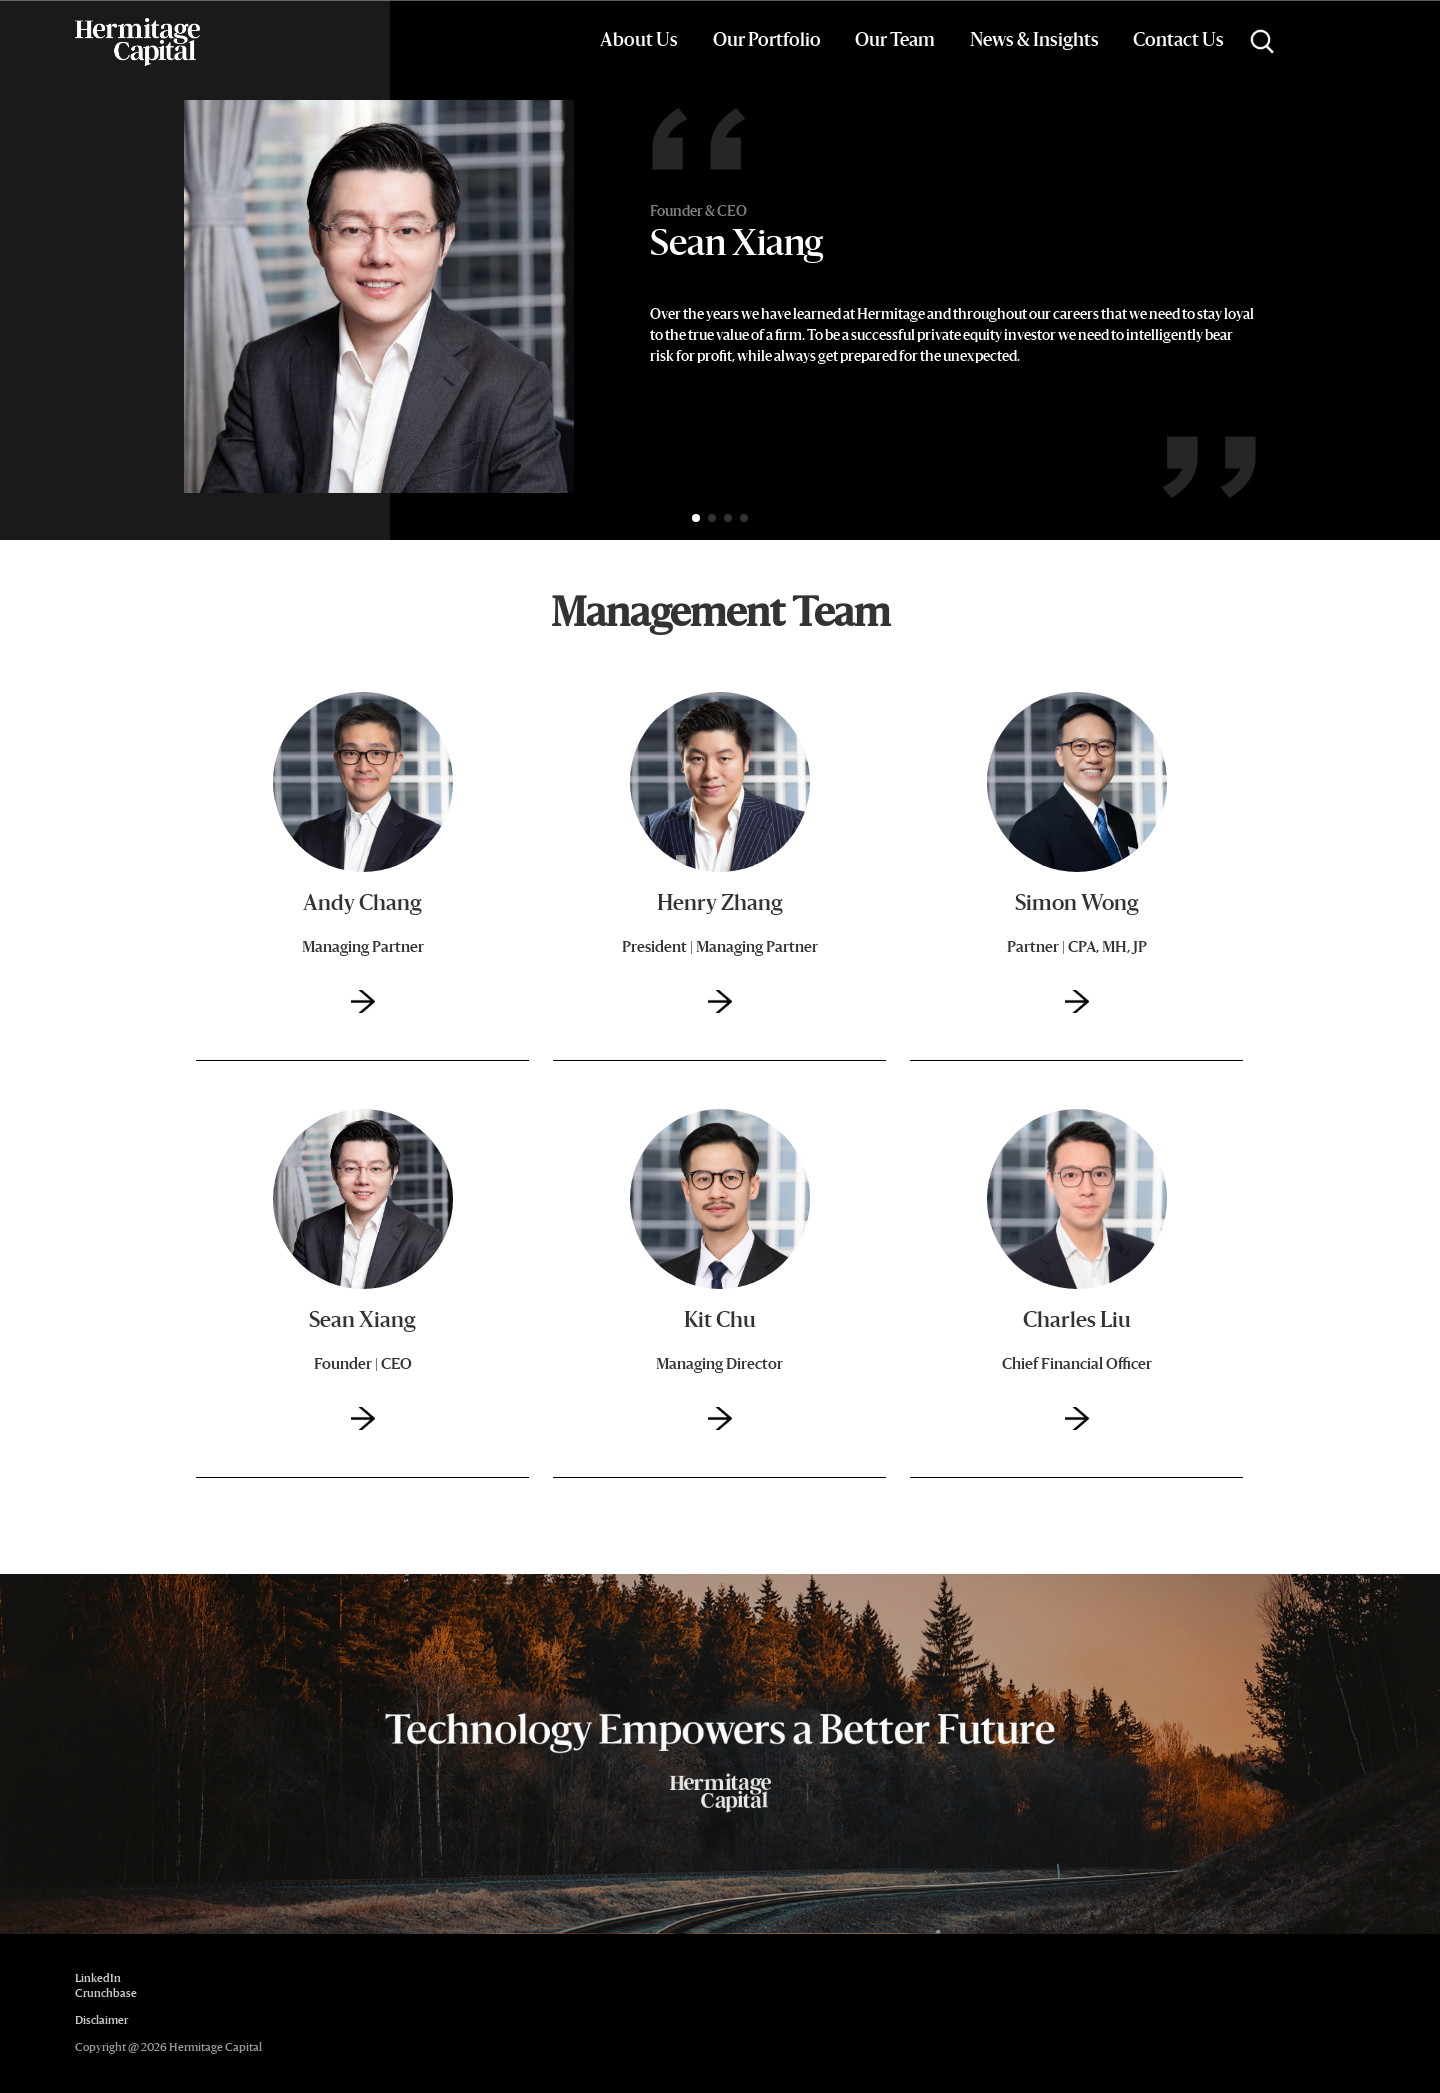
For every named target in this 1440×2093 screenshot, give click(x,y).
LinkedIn (98, 1979)
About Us (639, 41)
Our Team (895, 41)
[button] (696, 518)
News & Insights (1034, 41)
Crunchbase (106, 1994)
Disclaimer (101, 2021)
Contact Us (1178, 41)
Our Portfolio (767, 41)
